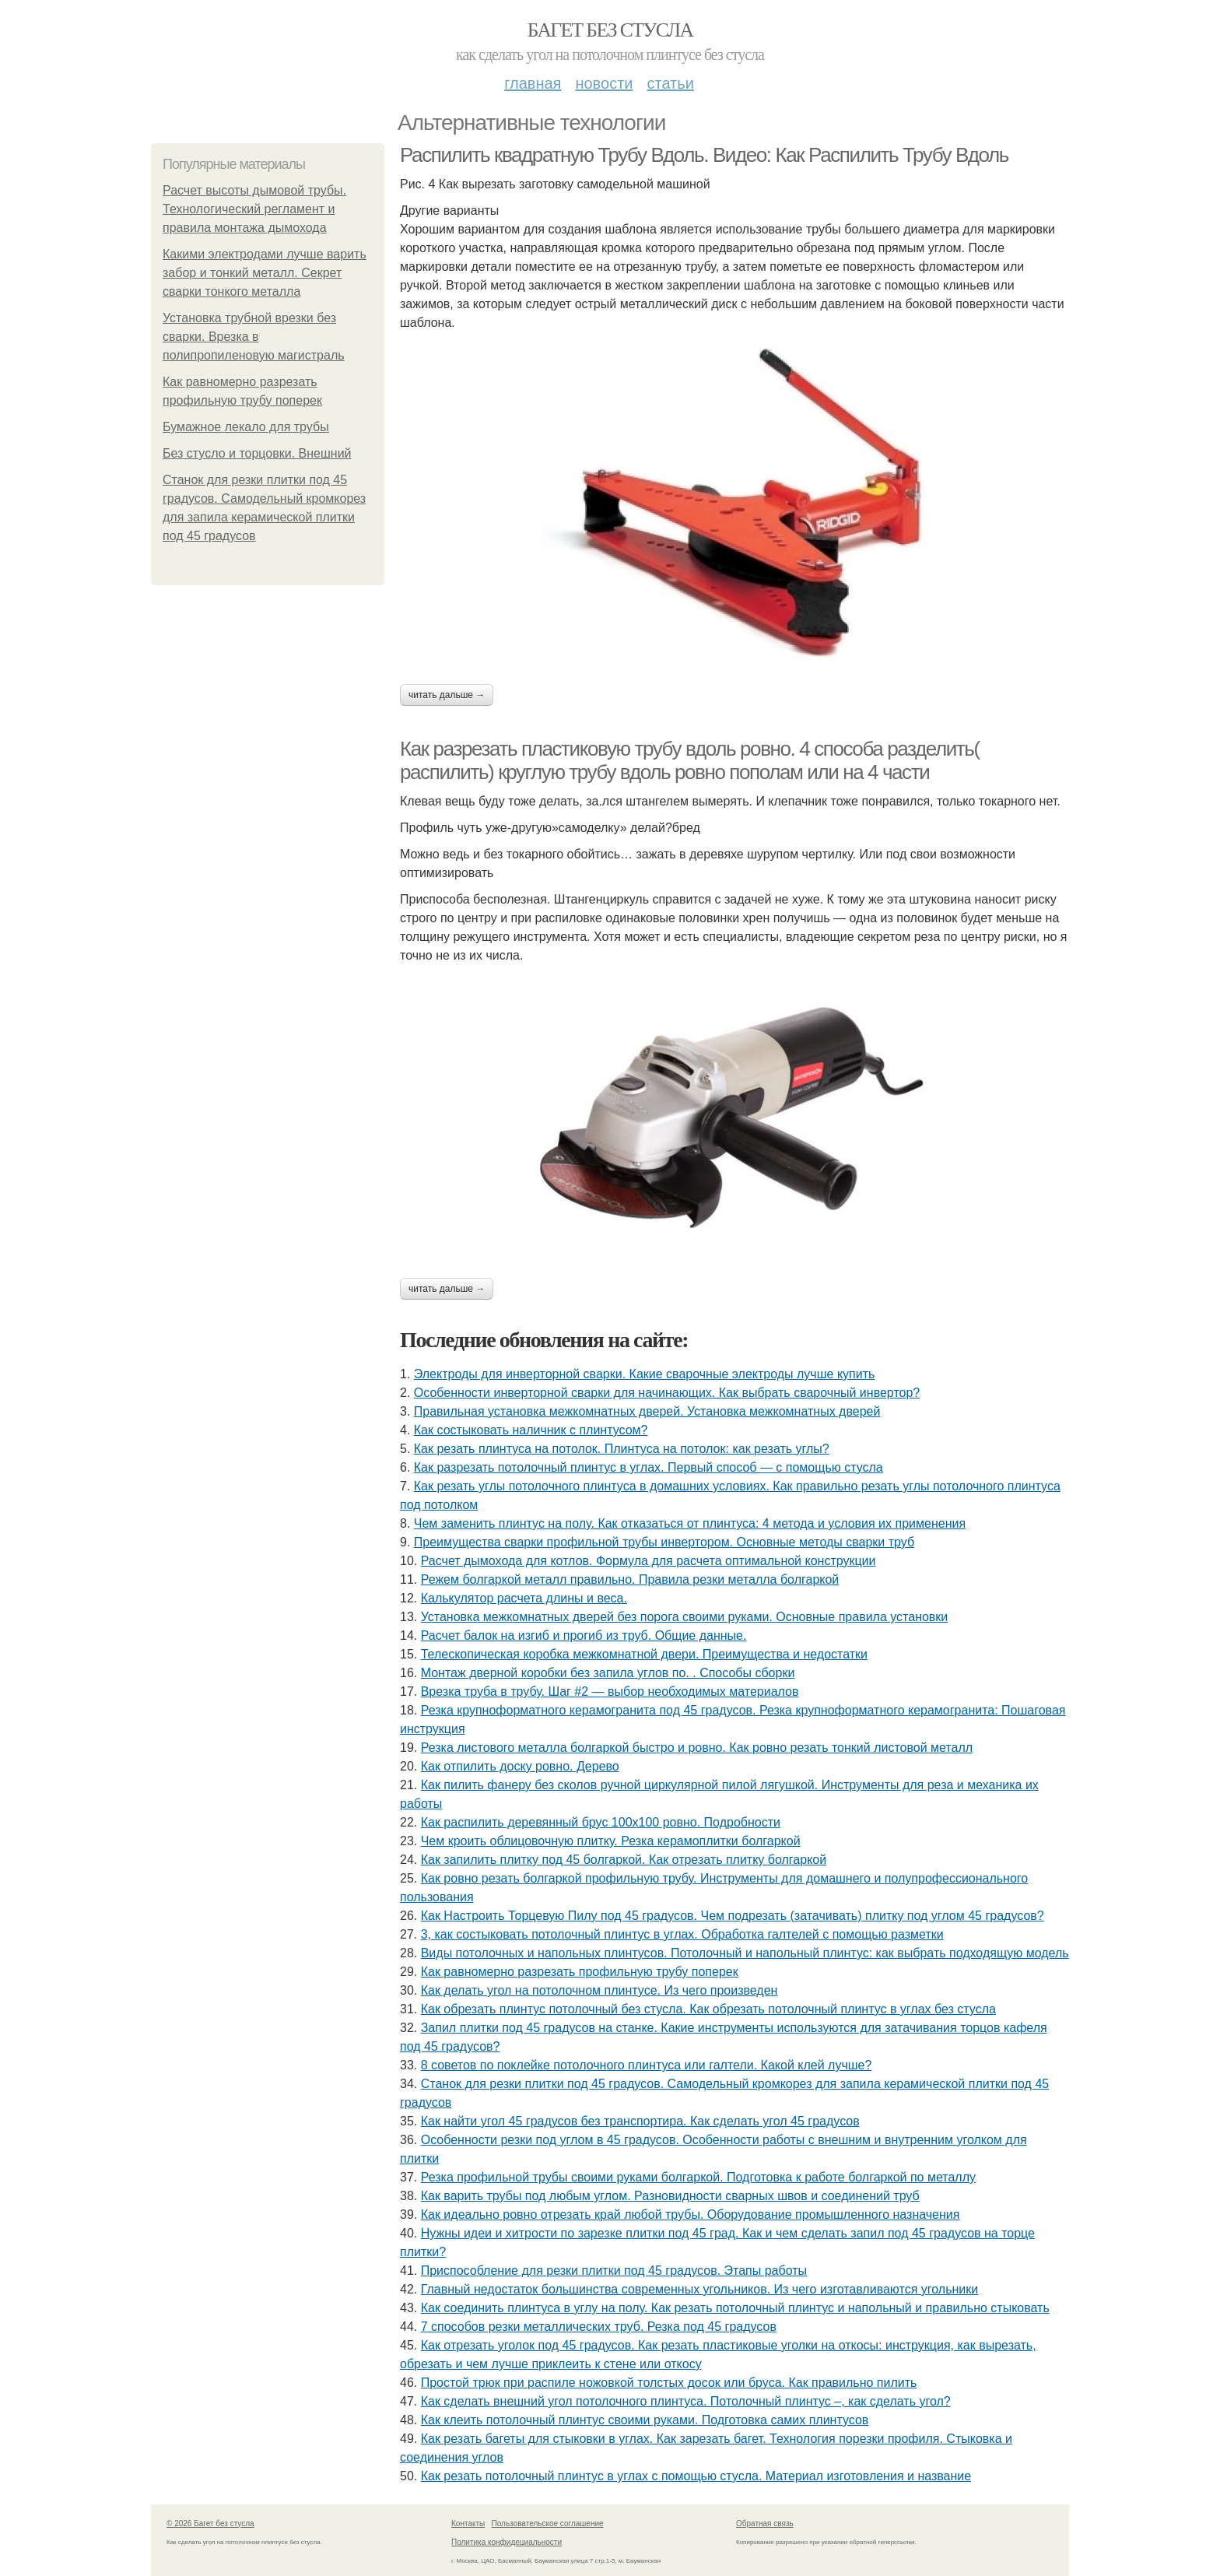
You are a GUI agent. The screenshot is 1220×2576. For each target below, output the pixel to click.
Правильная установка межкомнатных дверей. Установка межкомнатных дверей (647, 1411)
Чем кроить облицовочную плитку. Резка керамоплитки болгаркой (611, 1841)
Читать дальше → (446, 695)
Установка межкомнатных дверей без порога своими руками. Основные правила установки (684, 1616)
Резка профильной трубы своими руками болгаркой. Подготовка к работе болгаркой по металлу (698, 2177)
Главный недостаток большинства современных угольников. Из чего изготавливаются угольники (699, 2289)
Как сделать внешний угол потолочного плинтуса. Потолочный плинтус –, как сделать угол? (686, 2401)
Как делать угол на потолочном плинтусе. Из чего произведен (599, 1990)
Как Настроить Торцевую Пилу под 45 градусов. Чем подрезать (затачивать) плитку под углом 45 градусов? (732, 1915)
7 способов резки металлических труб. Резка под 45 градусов (599, 2326)
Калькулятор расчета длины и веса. (524, 1598)
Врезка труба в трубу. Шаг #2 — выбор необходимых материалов (610, 1691)
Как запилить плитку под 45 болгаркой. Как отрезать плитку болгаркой (623, 1859)
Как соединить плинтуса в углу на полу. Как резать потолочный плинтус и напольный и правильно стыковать (735, 2308)
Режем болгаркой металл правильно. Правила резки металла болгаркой (630, 1579)
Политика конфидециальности (506, 2542)
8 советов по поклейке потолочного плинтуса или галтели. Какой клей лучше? (646, 2065)
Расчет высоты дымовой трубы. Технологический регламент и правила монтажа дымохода (254, 209)
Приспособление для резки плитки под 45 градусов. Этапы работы (614, 2270)
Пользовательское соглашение (548, 2523)
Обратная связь (765, 2523)
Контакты (468, 2523)
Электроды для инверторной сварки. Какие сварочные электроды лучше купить (644, 1374)
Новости (604, 83)
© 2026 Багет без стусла (210, 2523)
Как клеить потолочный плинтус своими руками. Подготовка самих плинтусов (645, 2420)
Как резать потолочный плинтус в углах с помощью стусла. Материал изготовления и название (696, 2476)
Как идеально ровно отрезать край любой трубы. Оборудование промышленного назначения (690, 2214)
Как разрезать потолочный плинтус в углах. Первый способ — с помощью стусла (648, 1467)
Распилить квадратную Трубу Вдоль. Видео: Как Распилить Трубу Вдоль (704, 155)
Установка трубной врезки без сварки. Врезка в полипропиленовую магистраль (254, 336)
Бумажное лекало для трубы (246, 426)
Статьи (670, 83)
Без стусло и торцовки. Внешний (257, 453)
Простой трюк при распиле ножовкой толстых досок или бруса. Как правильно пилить (669, 2382)
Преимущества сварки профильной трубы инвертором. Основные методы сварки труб (664, 1542)
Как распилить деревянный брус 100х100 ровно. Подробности (600, 1822)
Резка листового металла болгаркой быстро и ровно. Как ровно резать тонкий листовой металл (697, 1747)
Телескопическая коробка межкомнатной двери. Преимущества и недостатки (644, 1654)
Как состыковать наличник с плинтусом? (531, 1430)
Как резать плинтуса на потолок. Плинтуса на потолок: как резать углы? (621, 1448)
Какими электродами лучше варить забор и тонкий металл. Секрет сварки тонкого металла (264, 272)
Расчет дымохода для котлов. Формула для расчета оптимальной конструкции (648, 1560)
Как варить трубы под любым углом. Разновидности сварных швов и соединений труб (670, 2195)
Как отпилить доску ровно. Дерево (520, 1766)
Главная (532, 83)
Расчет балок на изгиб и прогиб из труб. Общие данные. (584, 1635)
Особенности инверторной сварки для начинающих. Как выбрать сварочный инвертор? (667, 1392)
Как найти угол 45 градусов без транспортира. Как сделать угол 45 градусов (640, 2121)
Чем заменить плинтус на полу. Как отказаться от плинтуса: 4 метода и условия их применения (690, 1523)
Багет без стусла (610, 30)
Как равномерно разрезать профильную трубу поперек (579, 1971)
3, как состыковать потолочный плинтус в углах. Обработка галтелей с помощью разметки (682, 1934)
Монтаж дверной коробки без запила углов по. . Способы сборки (608, 1672)
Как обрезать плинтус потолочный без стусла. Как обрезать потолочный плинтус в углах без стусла (708, 2009)
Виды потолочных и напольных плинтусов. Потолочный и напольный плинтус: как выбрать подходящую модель (745, 1953)
